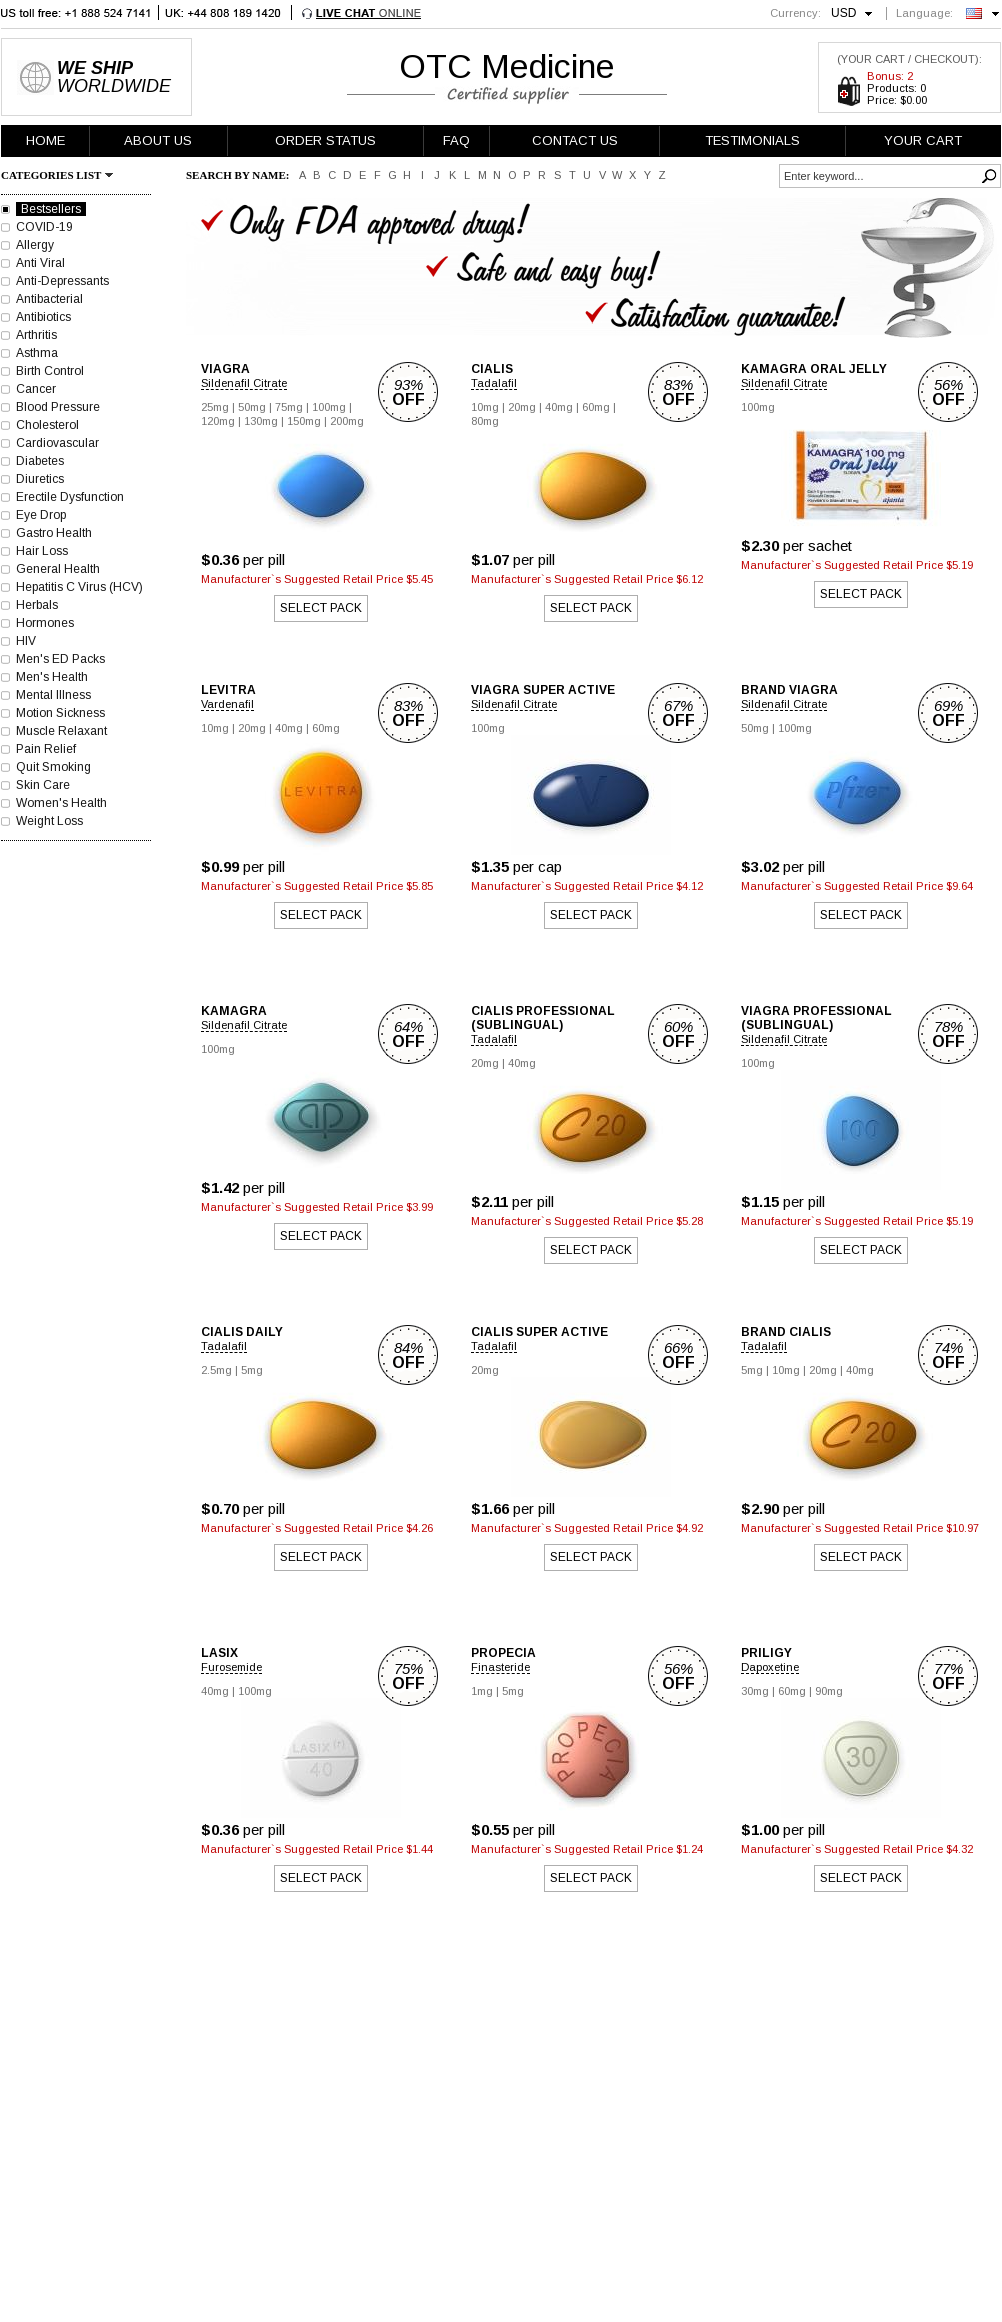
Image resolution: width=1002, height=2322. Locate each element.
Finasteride (500, 1667)
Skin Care (43, 785)
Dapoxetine (770, 1667)
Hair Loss (42, 551)
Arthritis (36, 335)
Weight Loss (49, 821)
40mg (559, 407)
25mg (215, 407)
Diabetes (40, 461)
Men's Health (52, 677)
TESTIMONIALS (752, 140)
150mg (304, 421)
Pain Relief (46, 749)
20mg (522, 407)
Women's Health (61, 803)
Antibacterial (49, 299)
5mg (252, 1370)
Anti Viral (40, 263)
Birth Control (50, 371)
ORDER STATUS (325, 140)
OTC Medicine (507, 66)
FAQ (456, 140)
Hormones (45, 623)
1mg (482, 1691)
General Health (58, 569)
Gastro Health (54, 533)
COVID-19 (44, 227)
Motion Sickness (60, 713)
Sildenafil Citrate (244, 383)
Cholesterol (47, 425)
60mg (596, 407)
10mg (485, 407)
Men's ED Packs (60, 659)
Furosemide (231, 1667)
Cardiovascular (57, 443)
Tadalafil (494, 383)
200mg (347, 421)
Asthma (37, 353)
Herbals (37, 605)
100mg (329, 407)
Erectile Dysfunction (70, 497)
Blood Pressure (58, 407)
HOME (45, 140)
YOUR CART (923, 140)
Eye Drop (41, 515)
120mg (218, 421)
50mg (252, 407)
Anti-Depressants (62, 281)
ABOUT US (158, 140)
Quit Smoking (53, 767)
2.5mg (216, 1370)
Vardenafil (227, 704)
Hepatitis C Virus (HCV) (79, 587)
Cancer (36, 389)
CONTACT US (575, 140)
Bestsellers (51, 209)
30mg (755, 1691)
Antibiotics (43, 317)
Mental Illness (53, 695)
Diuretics (40, 479)
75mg (289, 407)
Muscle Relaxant (61, 731)
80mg (485, 421)
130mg (261, 421)
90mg (829, 1691)
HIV (26, 641)
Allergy (35, 245)
